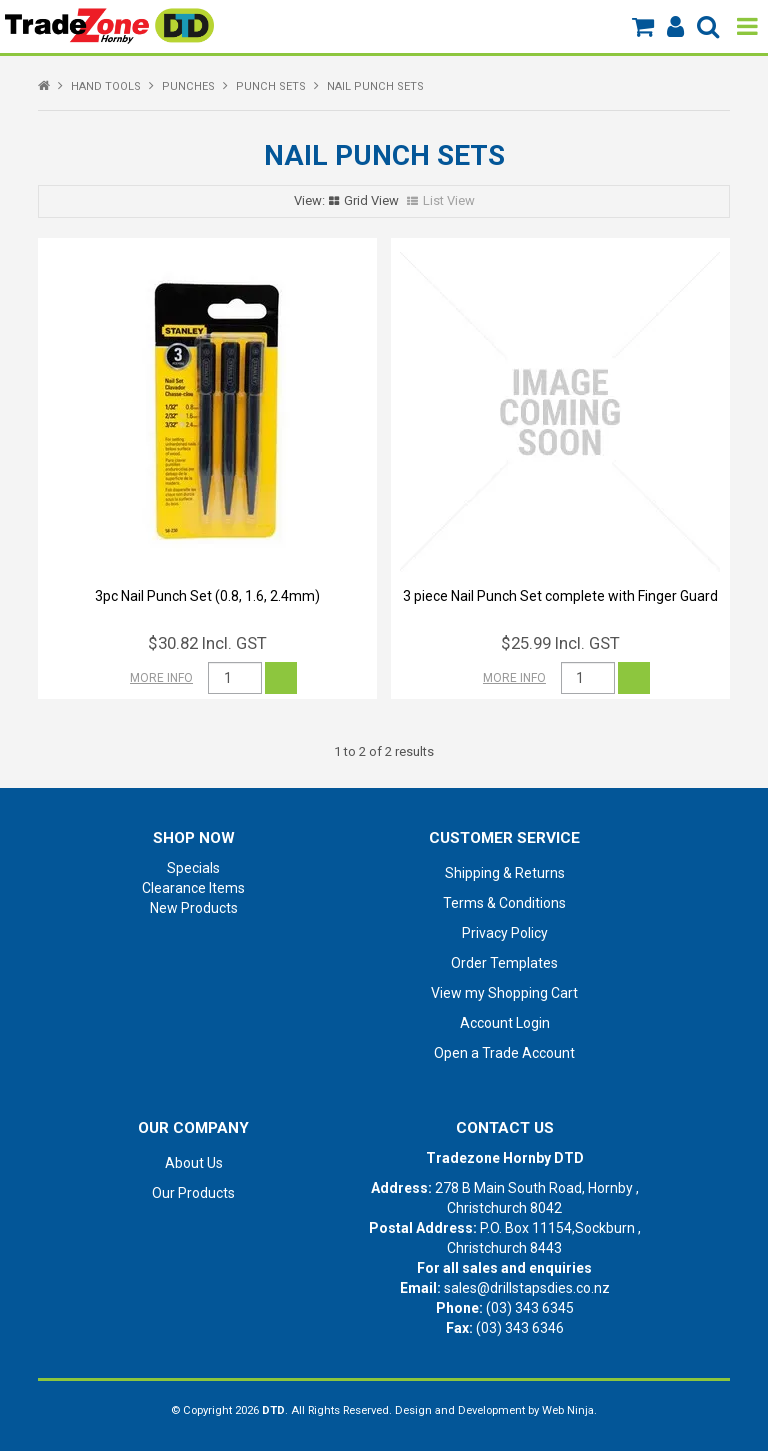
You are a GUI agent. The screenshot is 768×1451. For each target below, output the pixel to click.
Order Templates (504, 963)
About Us (194, 1163)
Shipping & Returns (505, 873)
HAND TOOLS (106, 86)
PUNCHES (188, 86)
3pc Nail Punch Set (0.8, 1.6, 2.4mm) (207, 596)
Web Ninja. (569, 1410)
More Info (161, 678)
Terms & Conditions (504, 903)
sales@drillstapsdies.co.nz (527, 1288)
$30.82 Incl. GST (207, 643)
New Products (194, 908)
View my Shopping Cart (504, 993)
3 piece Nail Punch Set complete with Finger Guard (560, 596)
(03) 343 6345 (530, 1308)
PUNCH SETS (271, 86)
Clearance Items (193, 888)
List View (449, 200)
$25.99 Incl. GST (560, 643)
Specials (193, 868)
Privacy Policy (505, 933)
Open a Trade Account (504, 1053)
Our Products (193, 1193)
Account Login (505, 1023)
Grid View (371, 200)
